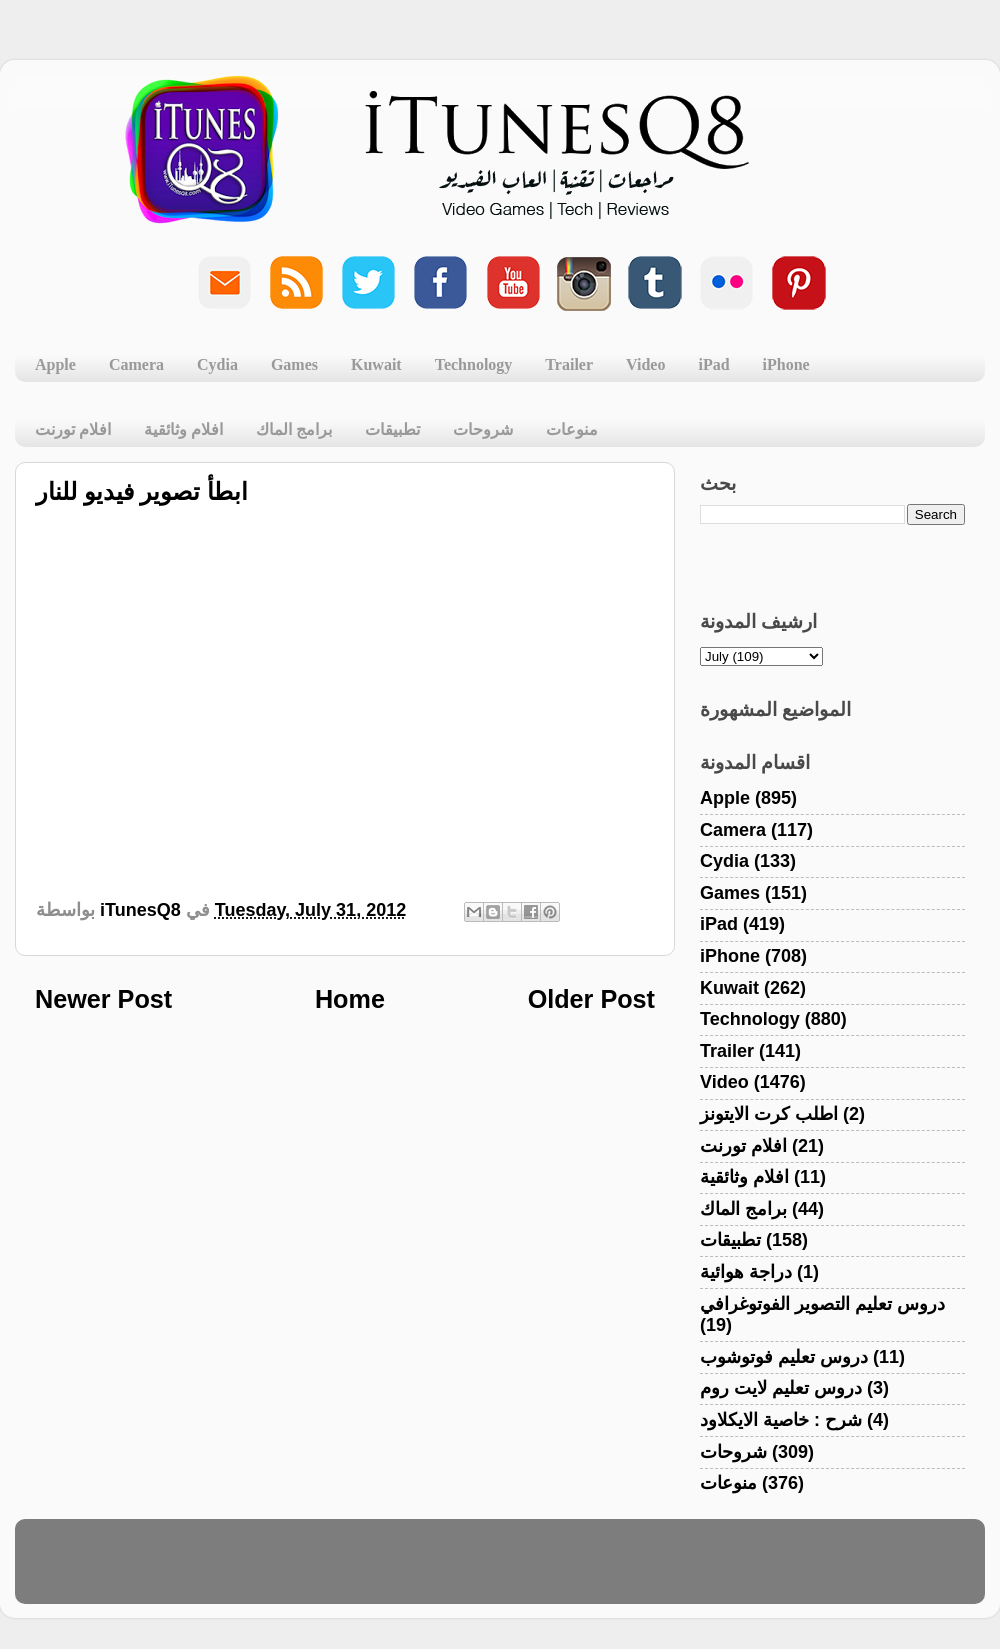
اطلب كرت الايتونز (769, 1114)
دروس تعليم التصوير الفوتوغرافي (822, 1304)
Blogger (595, 1571)
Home (350, 999)
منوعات (572, 429)
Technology (474, 364)
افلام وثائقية (183, 429)
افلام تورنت (73, 429)
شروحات (483, 429)
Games (294, 364)
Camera (136, 364)
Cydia (217, 364)
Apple (55, 364)
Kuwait (376, 364)
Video (645, 364)
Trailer (569, 364)
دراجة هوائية (746, 1272)
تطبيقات (392, 429)
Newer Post (103, 999)
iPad (713, 364)
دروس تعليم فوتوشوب (784, 1357)
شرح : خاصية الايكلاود (781, 1420)
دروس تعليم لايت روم (781, 1388)
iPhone (786, 364)
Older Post (591, 999)
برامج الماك (294, 429)
